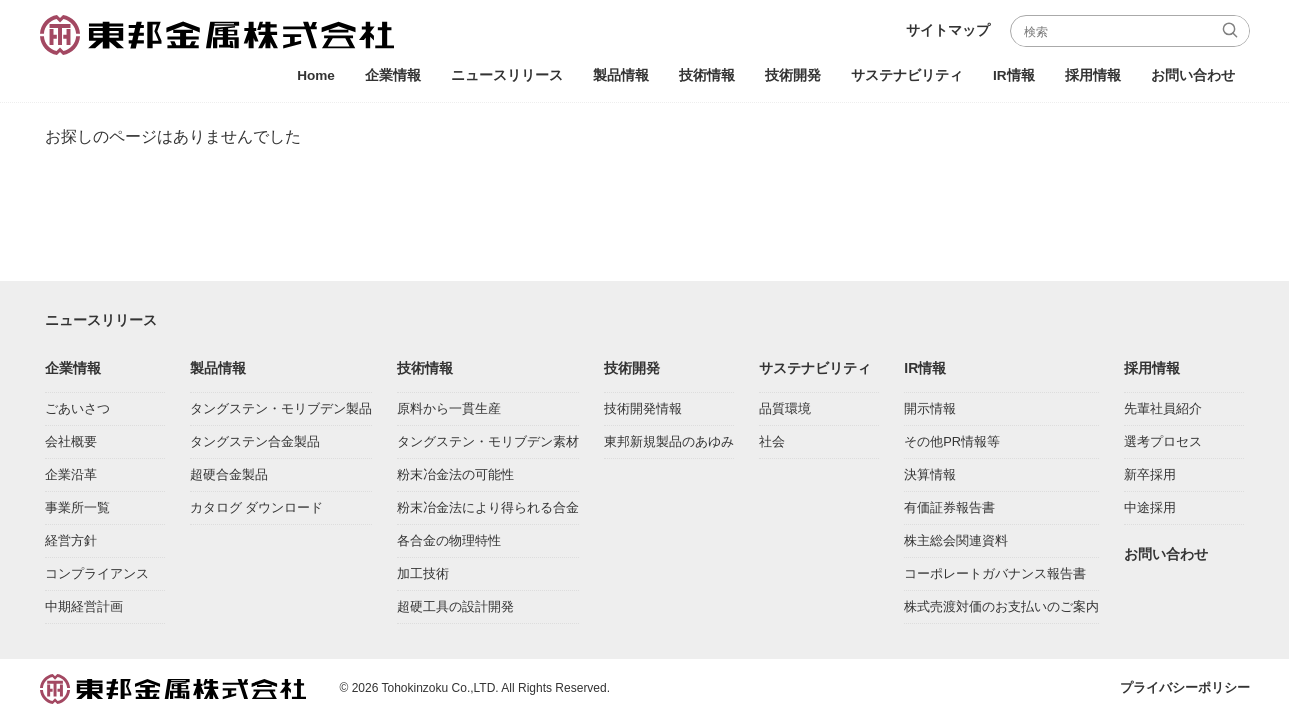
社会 (772, 441)
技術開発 (793, 75)
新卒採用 (1150, 474)
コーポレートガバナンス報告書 (995, 573)
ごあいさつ (77, 408)
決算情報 (930, 474)
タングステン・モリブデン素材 (488, 441)
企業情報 (393, 75)
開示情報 (930, 408)
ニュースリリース (507, 75)
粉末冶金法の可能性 (455, 474)
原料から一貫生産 (449, 408)
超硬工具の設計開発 (455, 606)
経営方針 (71, 540)
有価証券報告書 (949, 507)
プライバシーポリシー (1185, 687)
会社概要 (71, 441)
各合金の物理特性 (449, 540)
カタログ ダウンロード (257, 507)
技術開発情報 (643, 408)
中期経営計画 (84, 606)
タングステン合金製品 (255, 441)
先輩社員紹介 (1163, 408)
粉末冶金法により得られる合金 (488, 507)
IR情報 (1014, 75)
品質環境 (785, 408)
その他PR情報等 (952, 441)
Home (316, 75)
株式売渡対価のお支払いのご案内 (1001, 606)
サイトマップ (948, 30)
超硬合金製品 (229, 474)
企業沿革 (71, 474)
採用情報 (1093, 75)
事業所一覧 (77, 507)
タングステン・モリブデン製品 (281, 408)
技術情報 (707, 75)
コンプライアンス (97, 573)
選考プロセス (1163, 441)
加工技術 (423, 573)
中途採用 (1150, 507)
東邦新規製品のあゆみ (669, 441)
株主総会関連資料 (956, 540)
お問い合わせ (1193, 75)
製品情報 (621, 75)
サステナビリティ (907, 75)
